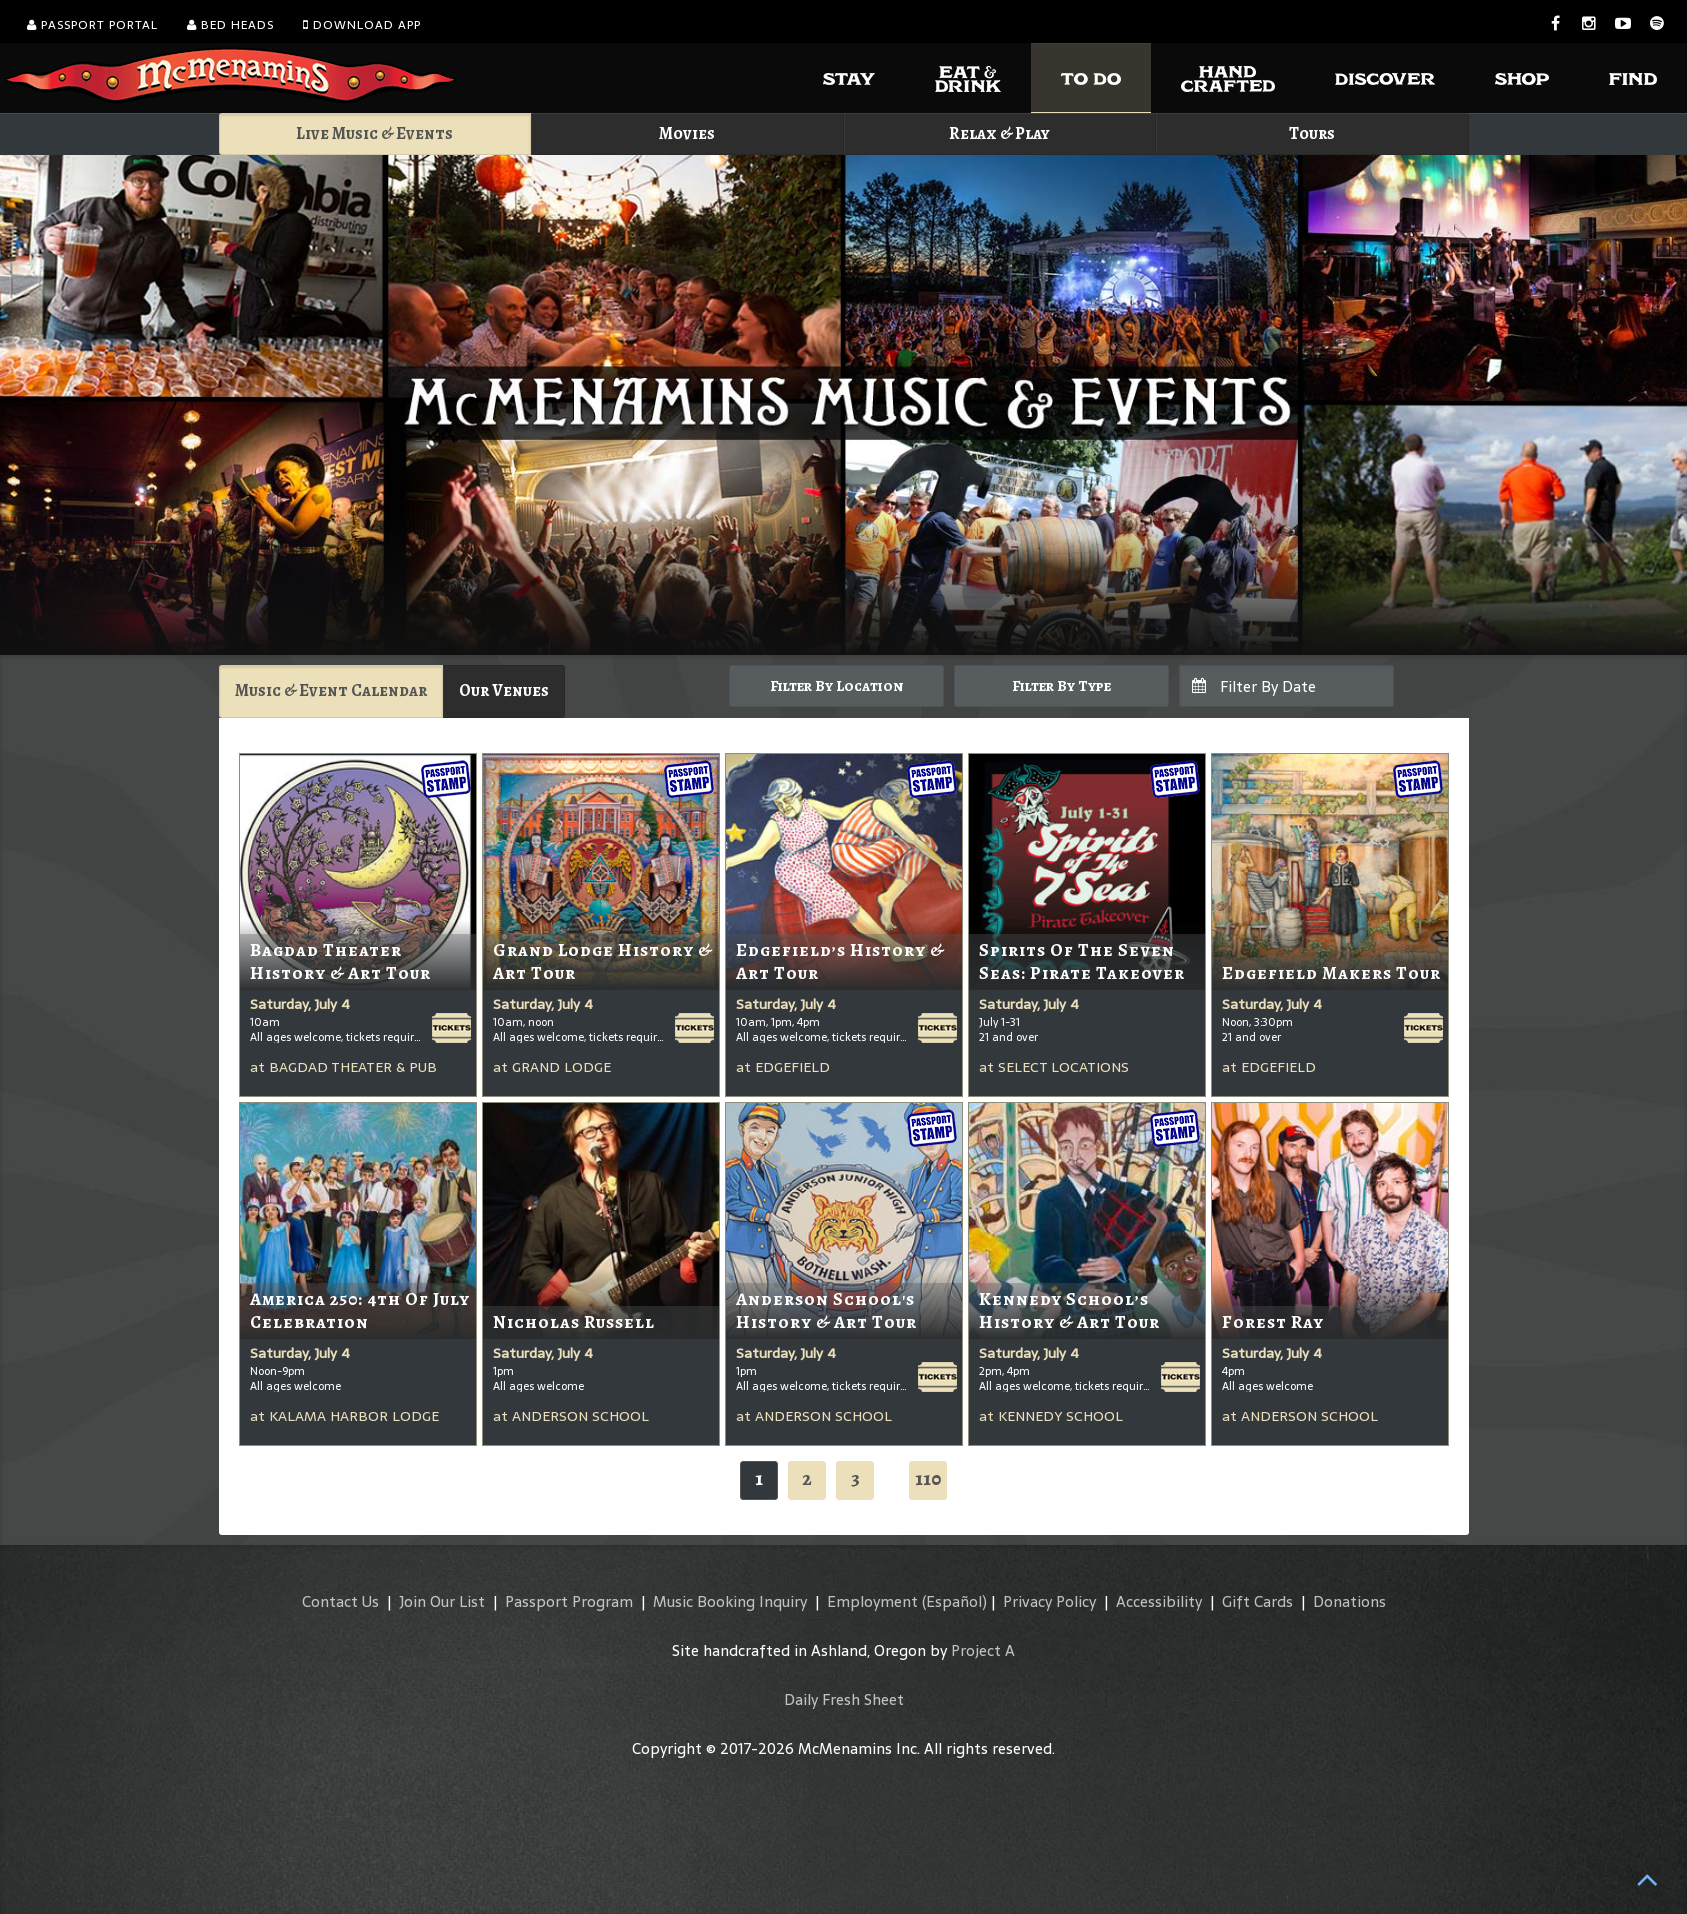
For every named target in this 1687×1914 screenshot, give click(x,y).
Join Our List (442, 1601)
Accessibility (1159, 1601)
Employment (872, 1601)
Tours (1312, 133)
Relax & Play (999, 133)
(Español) (954, 1601)
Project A (983, 1650)
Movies (687, 133)
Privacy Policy (1049, 1601)
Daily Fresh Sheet (844, 1699)
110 (928, 1478)
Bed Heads (230, 25)
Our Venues (504, 690)
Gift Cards (1257, 1601)
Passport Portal (92, 25)
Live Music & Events (374, 133)
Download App (362, 25)
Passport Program (569, 1601)
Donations (1349, 1601)
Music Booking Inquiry (730, 1601)
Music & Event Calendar (331, 690)
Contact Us (340, 1601)
